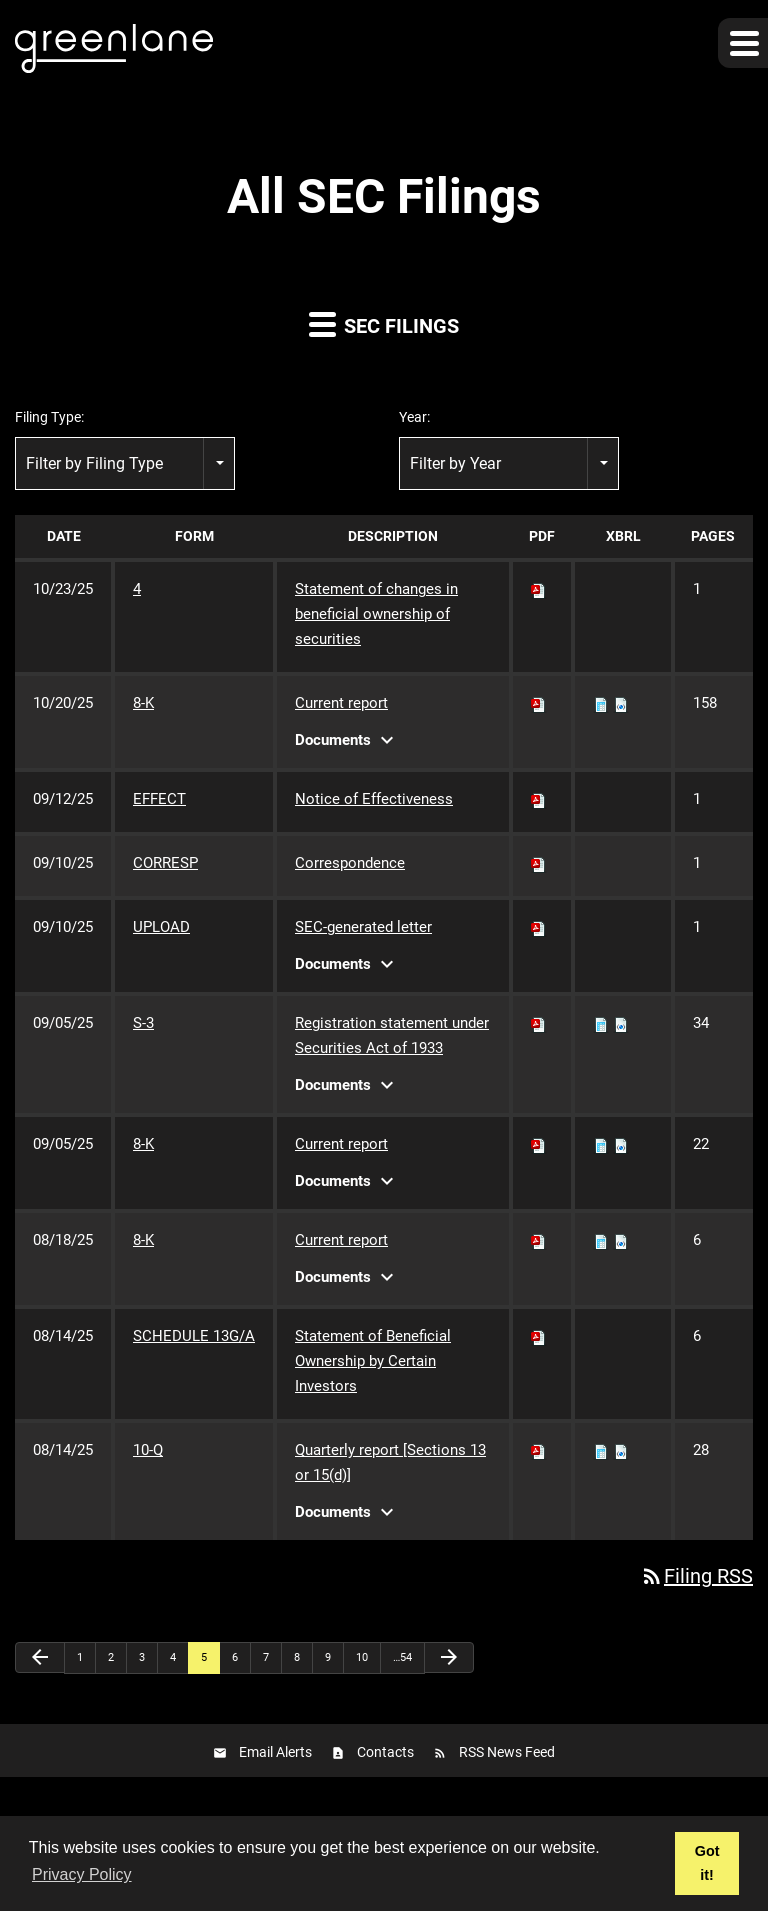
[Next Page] (449, 1657)
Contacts (385, 1752)
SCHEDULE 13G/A (194, 1336)
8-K (143, 703)
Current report (341, 703)
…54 (402, 1657)
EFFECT (159, 799)
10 (362, 1657)
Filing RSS (696, 1576)
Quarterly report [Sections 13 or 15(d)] (390, 1462)
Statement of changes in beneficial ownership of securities (376, 614)
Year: (414, 417)
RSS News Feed (507, 1752)
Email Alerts (275, 1752)
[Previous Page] (40, 1657)
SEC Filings (384, 323)
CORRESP (165, 863)
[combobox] (125, 463)
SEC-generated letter (363, 927)
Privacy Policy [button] (82, 1874)
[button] (743, 43)
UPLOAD (161, 927)
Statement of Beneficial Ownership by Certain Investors (373, 1361)
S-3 (143, 1023)
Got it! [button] (707, 1863)
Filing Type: (49, 417)
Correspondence (350, 863)
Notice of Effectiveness (374, 799)
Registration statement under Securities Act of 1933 (392, 1035)
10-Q (148, 1450)
